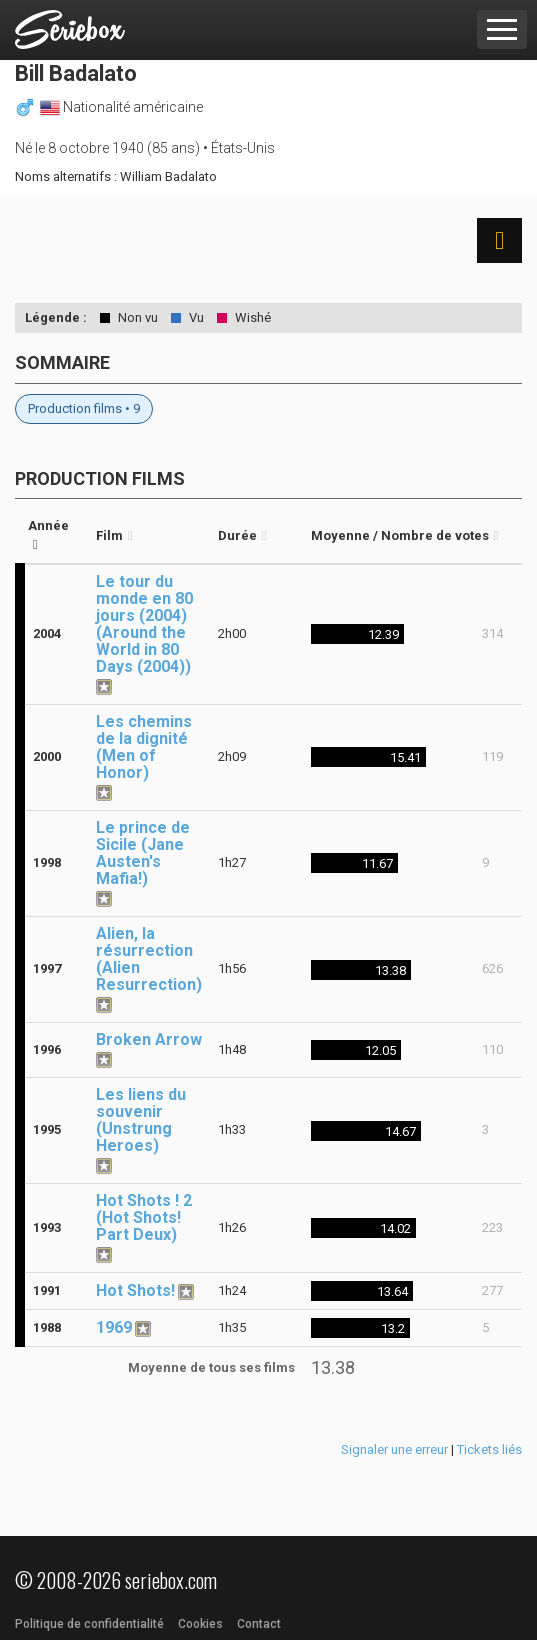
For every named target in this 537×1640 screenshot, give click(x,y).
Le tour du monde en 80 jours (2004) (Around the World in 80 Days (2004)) (144, 624)
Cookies (200, 1624)
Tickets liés (489, 1449)
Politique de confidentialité (89, 1624)
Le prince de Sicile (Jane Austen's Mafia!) (143, 853)
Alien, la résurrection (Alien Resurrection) (149, 959)
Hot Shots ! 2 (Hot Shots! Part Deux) (144, 1217)
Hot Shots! (135, 1290)
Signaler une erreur (394, 1449)
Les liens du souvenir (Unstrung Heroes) (141, 1120)
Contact (259, 1624)
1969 (114, 1327)
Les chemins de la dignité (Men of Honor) (144, 747)
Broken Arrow (149, 1039)
